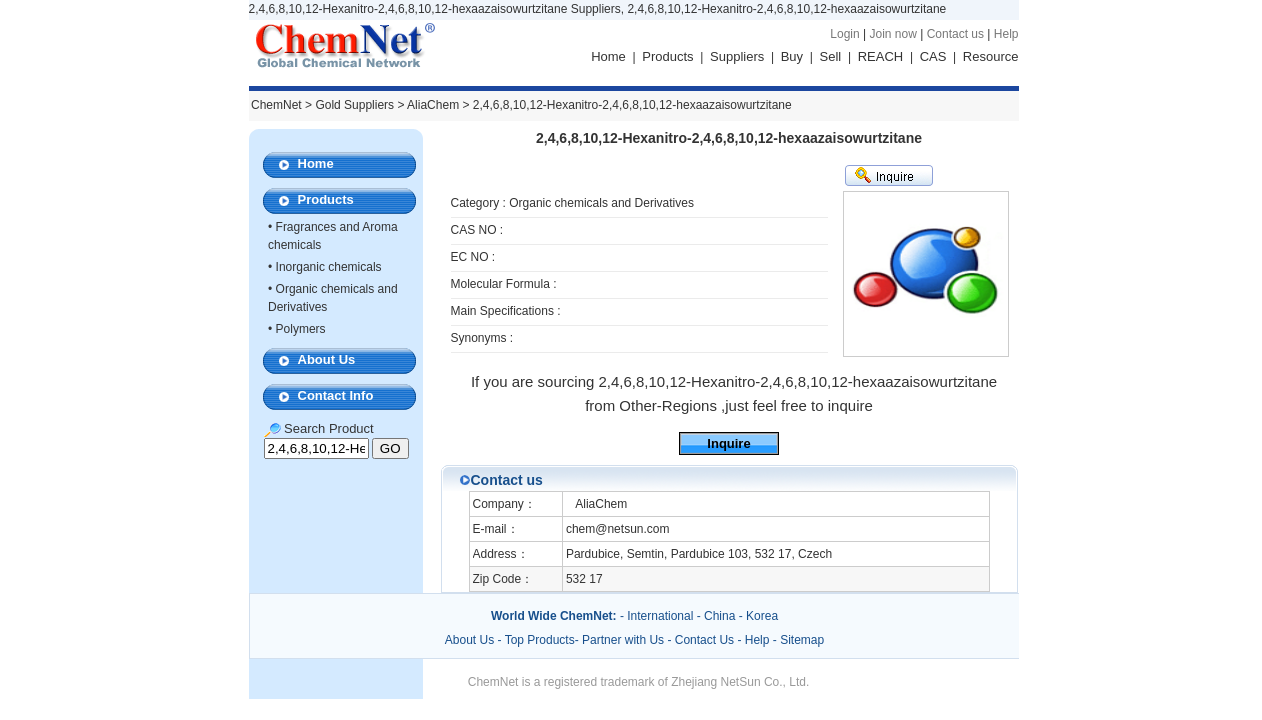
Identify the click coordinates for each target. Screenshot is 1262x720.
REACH (881, 56)
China (719, 616)
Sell (831, 56)
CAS (933, 56)
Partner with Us (624, 640)
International (660, 616)
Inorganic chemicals (329, 267)
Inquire (728, 443)
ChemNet (276, 105)
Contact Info (336, 395)
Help (1006, 34)
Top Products (540, 640)
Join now (892, 34)
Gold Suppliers (354, 105)
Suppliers (737, 56)
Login (844, 34)
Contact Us (704, 640)
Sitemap (802, 640)
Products (667, 56)
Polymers (301, 329)
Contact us (955, 34)
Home (608, 56)
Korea (762, 616)
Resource (991, 56)
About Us (327, 359)
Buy (792, 56)
